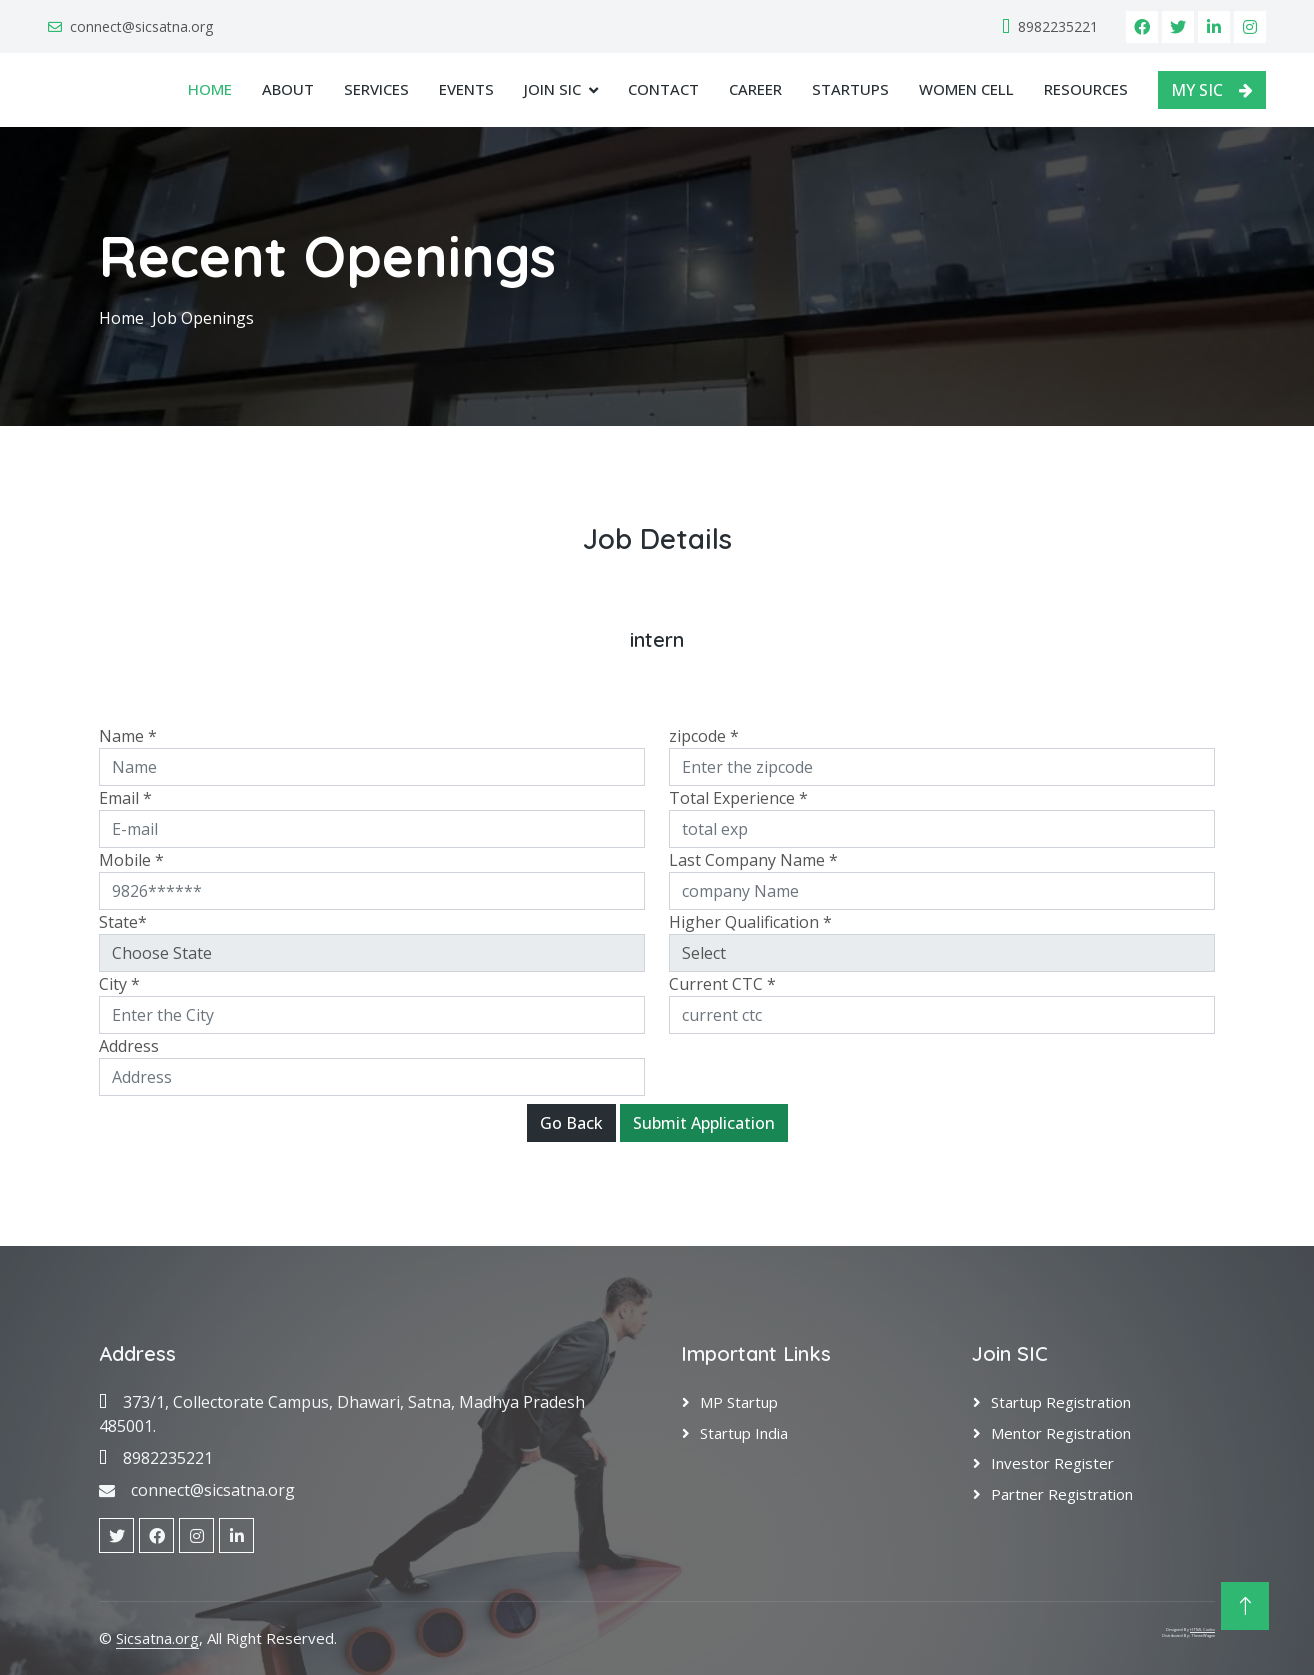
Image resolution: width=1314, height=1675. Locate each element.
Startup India (744, 1433)
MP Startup (739, 1402)
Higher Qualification (750, 922)
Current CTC (722, 984)
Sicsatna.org (157, 1638)
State (123, 922)
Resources (1086, 89)
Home (210, 89)
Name (128, 736)
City (119, 984)
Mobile (131, 860)
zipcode (704, 736)
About (288, 89)
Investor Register (1052, 1463)
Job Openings (203, 318)
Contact (663, 89)
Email (125, 798)
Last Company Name (753, 860)
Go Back (571, 1123)
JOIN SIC (552, 89)
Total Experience (738, 798)
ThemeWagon (1203, 1635)
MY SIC (1212, 90)
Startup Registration (1061, 1402)
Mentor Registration (1061, 1433)
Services (376, 89)
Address (129, 1046)
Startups (850, 89)
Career (755, 89)
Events (466, 89)
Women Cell (966, 89)
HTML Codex (1202, 1629)
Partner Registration (1062, 1494)
